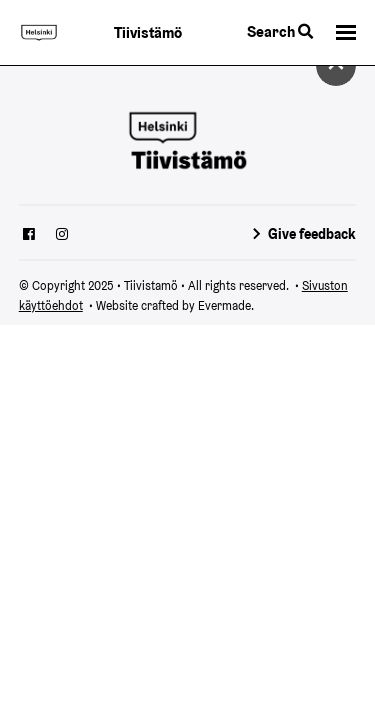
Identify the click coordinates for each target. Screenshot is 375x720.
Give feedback (312, 234)
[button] (346, 33)
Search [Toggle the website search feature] (280, 31)
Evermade (224, 305)
